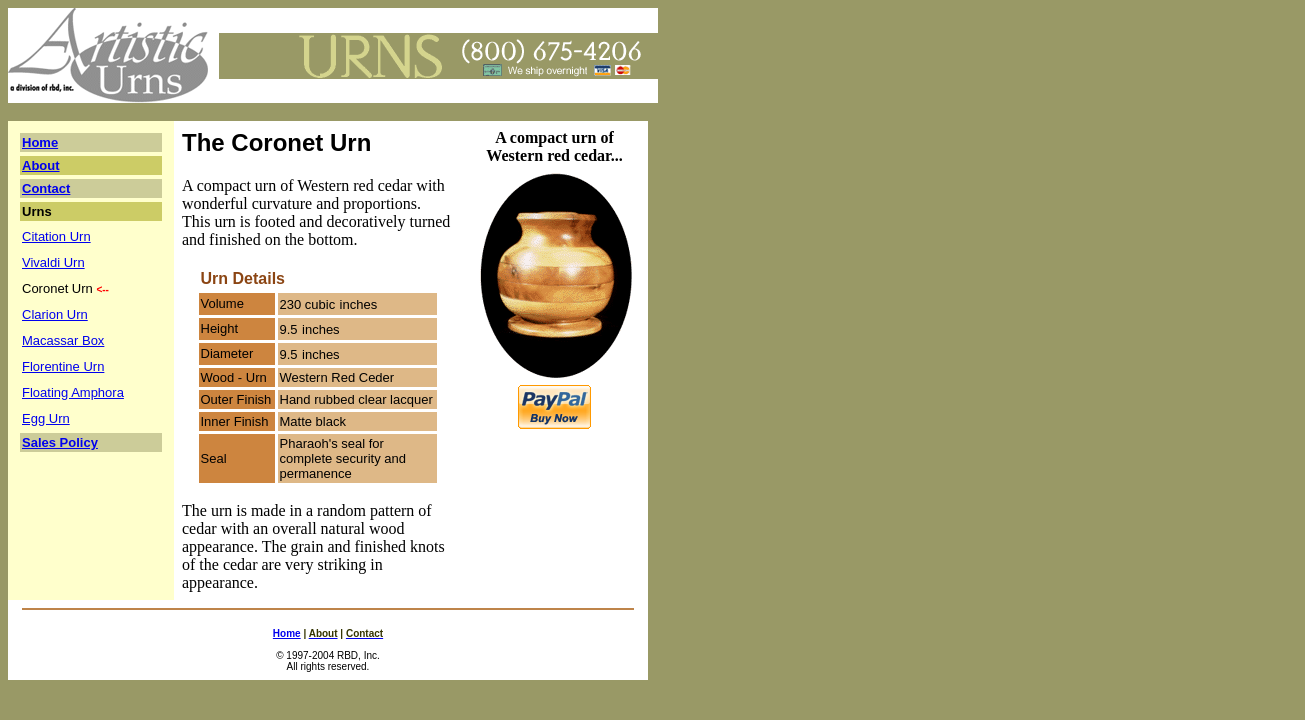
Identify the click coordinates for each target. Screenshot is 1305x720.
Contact (46, 188)
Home (40, 142)
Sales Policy (60, 442)
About (41, 165)
